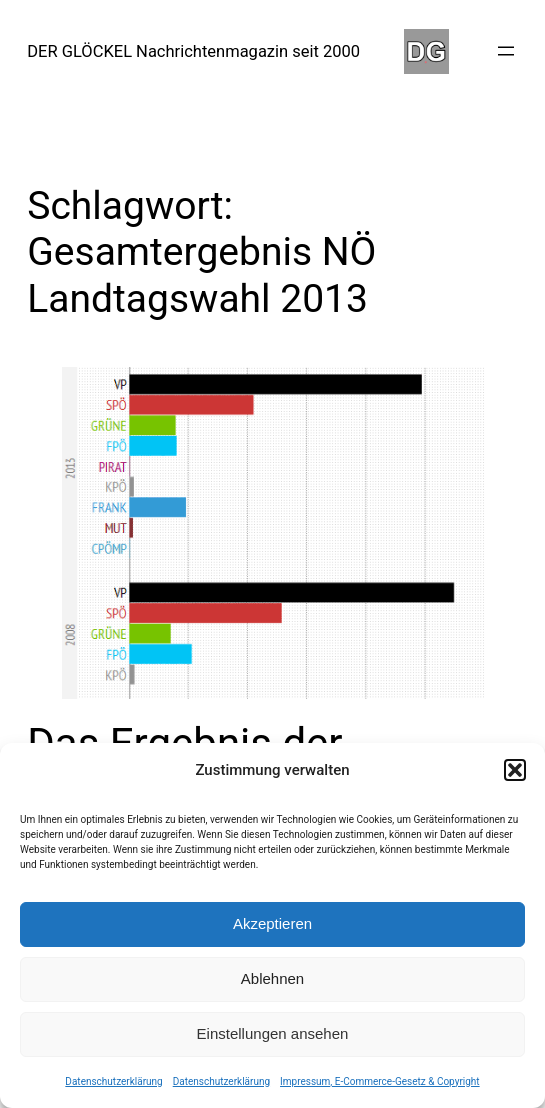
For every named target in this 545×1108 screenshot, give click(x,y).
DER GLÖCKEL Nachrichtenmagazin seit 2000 (193, 51)
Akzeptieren (272, 923)
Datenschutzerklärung (113, 1081)
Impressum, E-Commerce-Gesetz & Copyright (380, 1081)
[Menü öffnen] (506, 51)
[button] (515, 770)
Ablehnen (272, 978)
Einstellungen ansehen (273, 1033)
